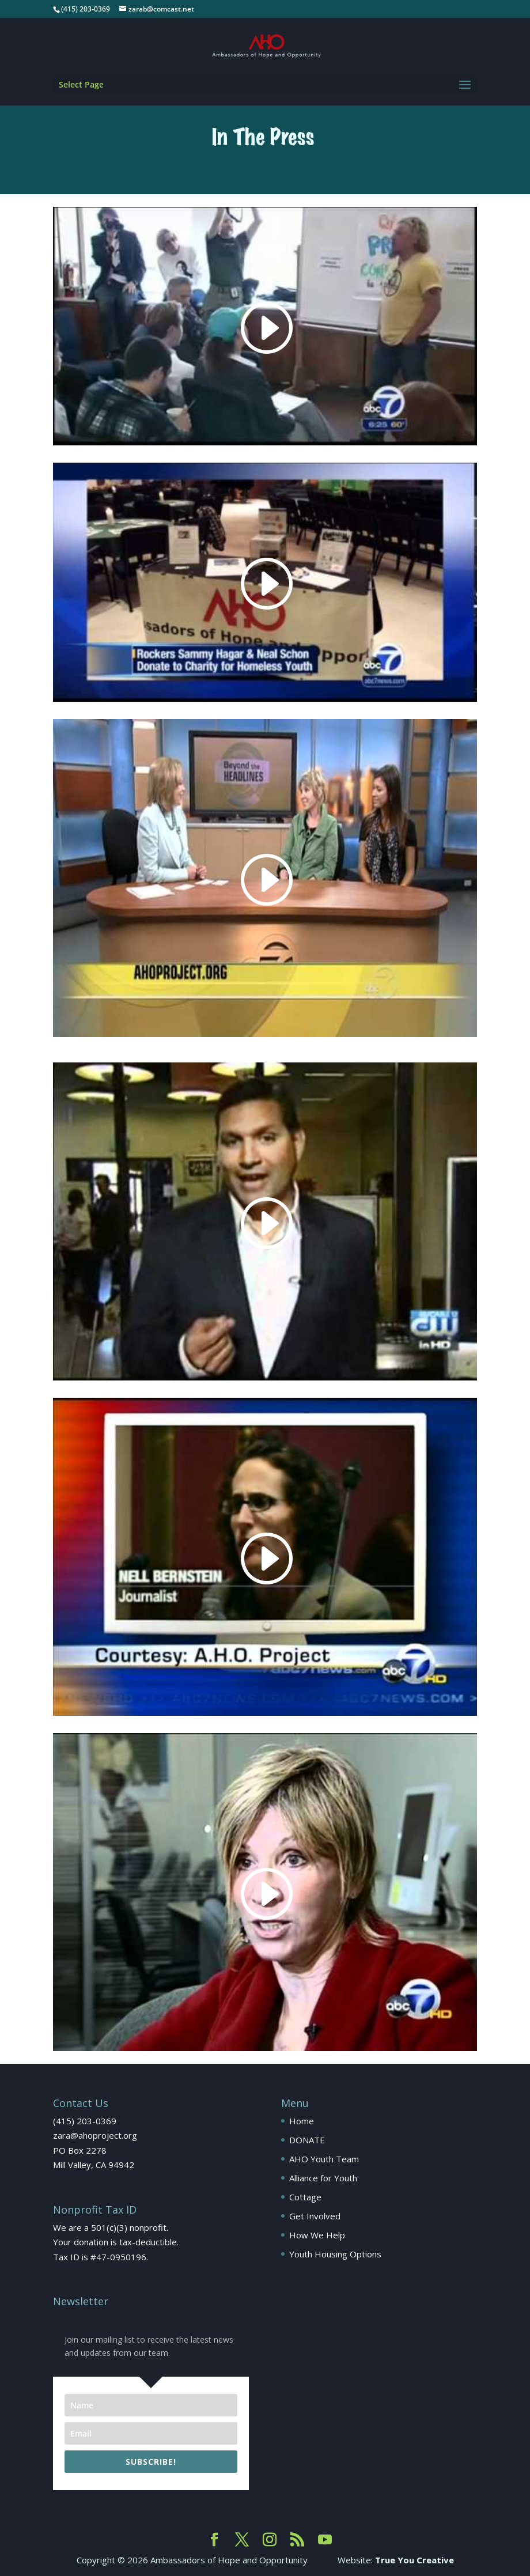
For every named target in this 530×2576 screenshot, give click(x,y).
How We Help (317, 2235)
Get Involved (314, 2216)
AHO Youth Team (324, 2159)
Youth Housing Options (335, 2254)
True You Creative (414, 2560)
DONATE (307, 2140)
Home (301, 2121)
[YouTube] (325, 2540)
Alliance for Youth (323, 2178)
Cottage (305, 2197)
